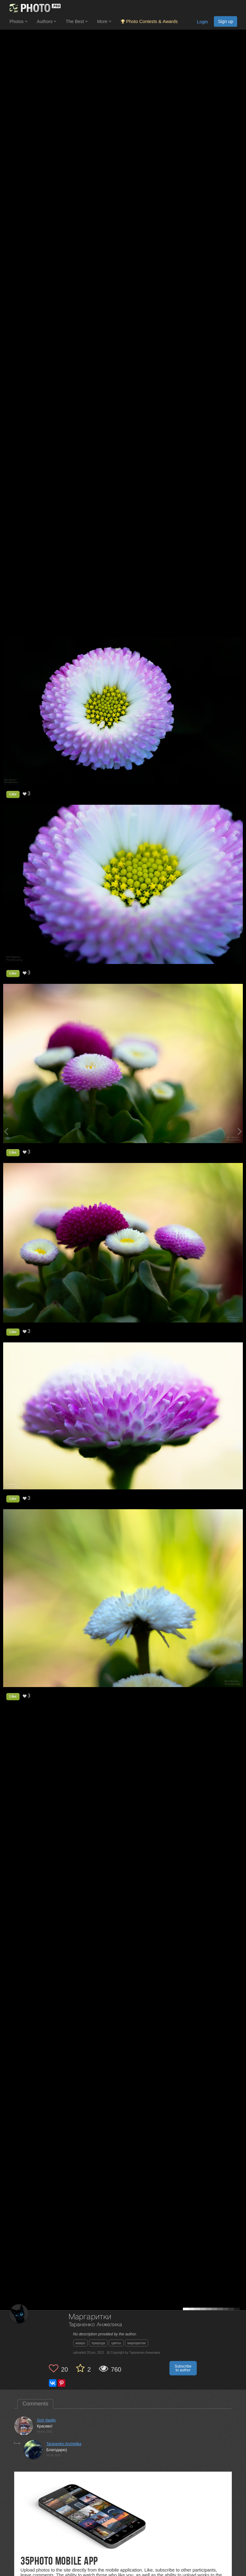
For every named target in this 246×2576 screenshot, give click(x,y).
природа (98, 2343)
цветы (116, 2343)
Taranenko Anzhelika (63, 2444)
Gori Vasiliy (46, 2420)
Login (202, 22)
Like (12, 794)
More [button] (104, 21)
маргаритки (136, 2343)
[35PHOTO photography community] (34, 8)
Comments (35, 2404)
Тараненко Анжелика (95, 2324)
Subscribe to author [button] (183, 2368)
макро (80, 2343)
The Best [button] (77, 21)
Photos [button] (18, 21)
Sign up (225, 21)
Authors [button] (46, 21)
